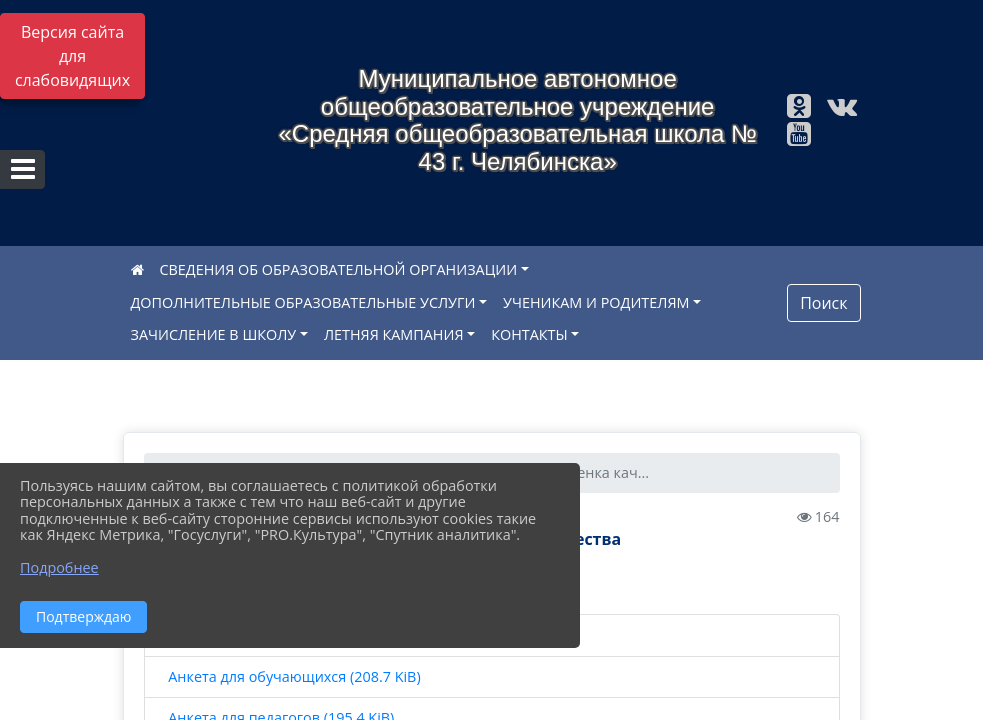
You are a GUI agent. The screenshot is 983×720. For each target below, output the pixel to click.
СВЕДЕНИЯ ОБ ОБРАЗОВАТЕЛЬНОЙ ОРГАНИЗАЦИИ (339, 269)
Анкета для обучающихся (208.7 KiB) (293, 677)
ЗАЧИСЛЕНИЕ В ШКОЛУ (214, 334)
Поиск (823, 303)
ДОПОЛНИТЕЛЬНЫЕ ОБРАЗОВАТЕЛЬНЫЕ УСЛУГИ (303, 302)
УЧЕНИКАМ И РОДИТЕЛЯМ (596, 302)
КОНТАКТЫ (529, 334)
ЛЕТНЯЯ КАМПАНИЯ (394, 334)
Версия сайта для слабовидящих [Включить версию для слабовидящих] (72, 56)
